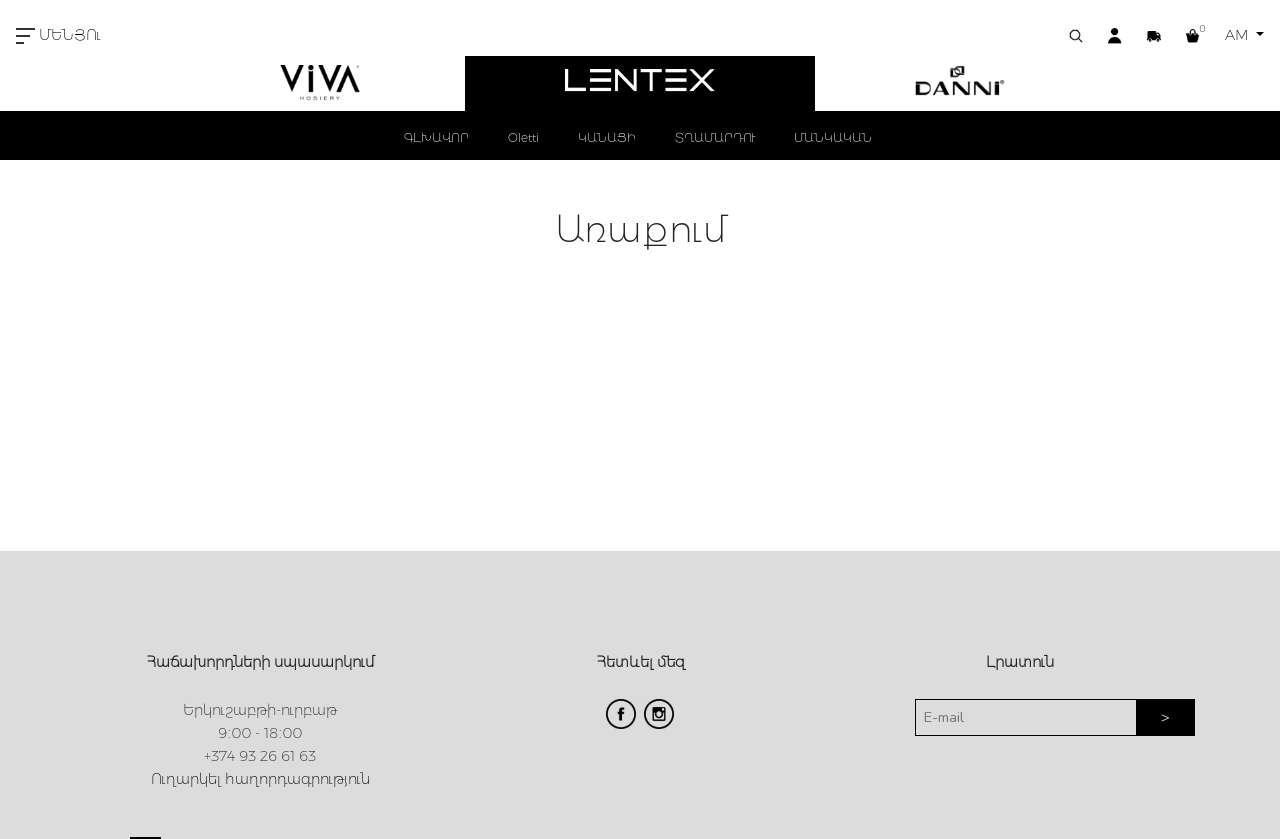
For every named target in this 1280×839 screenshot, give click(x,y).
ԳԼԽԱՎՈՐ (436, 137)
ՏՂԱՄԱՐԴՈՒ (715, 137)
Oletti (523, 137)
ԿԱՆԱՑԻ (607, 137)
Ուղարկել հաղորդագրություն (260, 779)
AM (1238, 35)
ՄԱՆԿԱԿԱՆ (833, 137)
